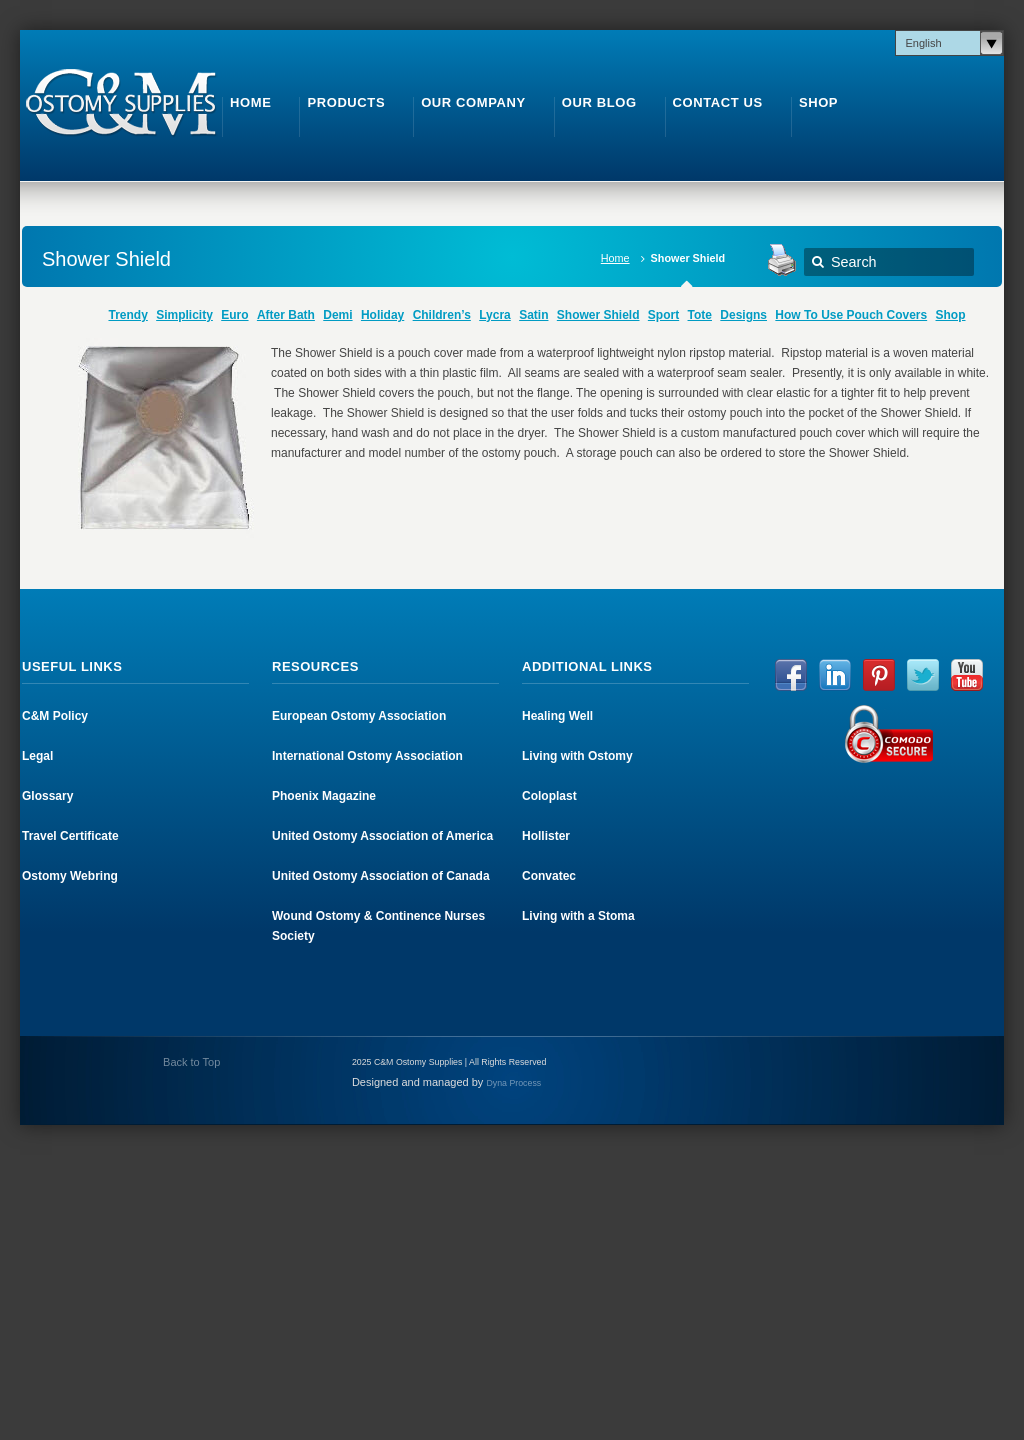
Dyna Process (513, 1083)
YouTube (967, 675)
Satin (533, 315)
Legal (37, 756)
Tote (700, 315)
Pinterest (879, 675)
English (924, 43)
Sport (663, 315)
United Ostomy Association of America (382, 836)
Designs (743, 315)
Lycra (495, 315)
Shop (951, 315)
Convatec (549, 876)
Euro (234, 315)
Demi (337, 315)
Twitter (923, 675)
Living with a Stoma (578, 916)
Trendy (127, 315)
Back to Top (190, 1062)
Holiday (382, 315)
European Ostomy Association (359, 716)
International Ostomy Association (367, 756)
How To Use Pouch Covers (851, 315)
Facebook (791, 675)
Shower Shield (598, 315)
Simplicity (184, 315)
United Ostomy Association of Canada (381, 876)
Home (615, 258)
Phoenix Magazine (324, 796)
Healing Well (557, 716)
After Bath (286, 315)
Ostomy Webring (70, 876)
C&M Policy (55, 716)
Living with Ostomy (577, 756)
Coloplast (549, 796)
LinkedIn (835, 675)
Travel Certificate (70, 836)
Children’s (442, 315)
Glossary (47, 796)
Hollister (546, 836)
